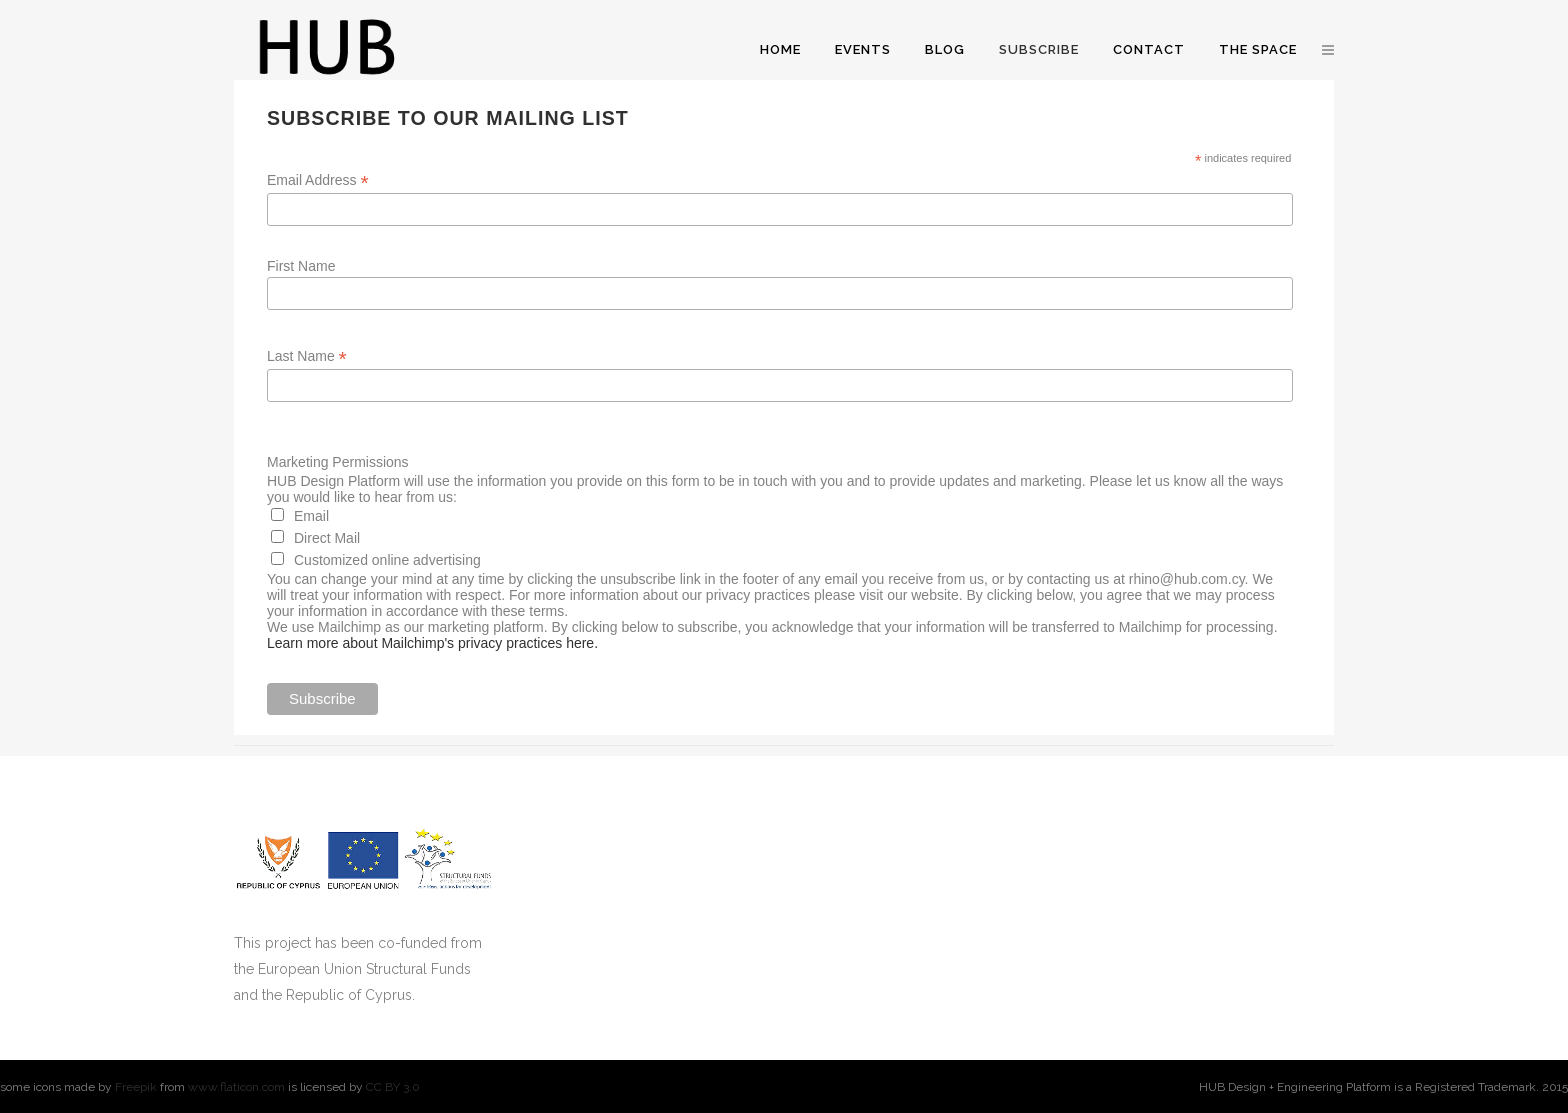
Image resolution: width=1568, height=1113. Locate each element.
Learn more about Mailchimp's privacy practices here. (432, 643)
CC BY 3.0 (393, 1087)
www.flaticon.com (236, 1087)
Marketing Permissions (338, 462)
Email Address (318, 180)
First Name (301, 266)
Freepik (136, 1087)
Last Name (307, 356)
